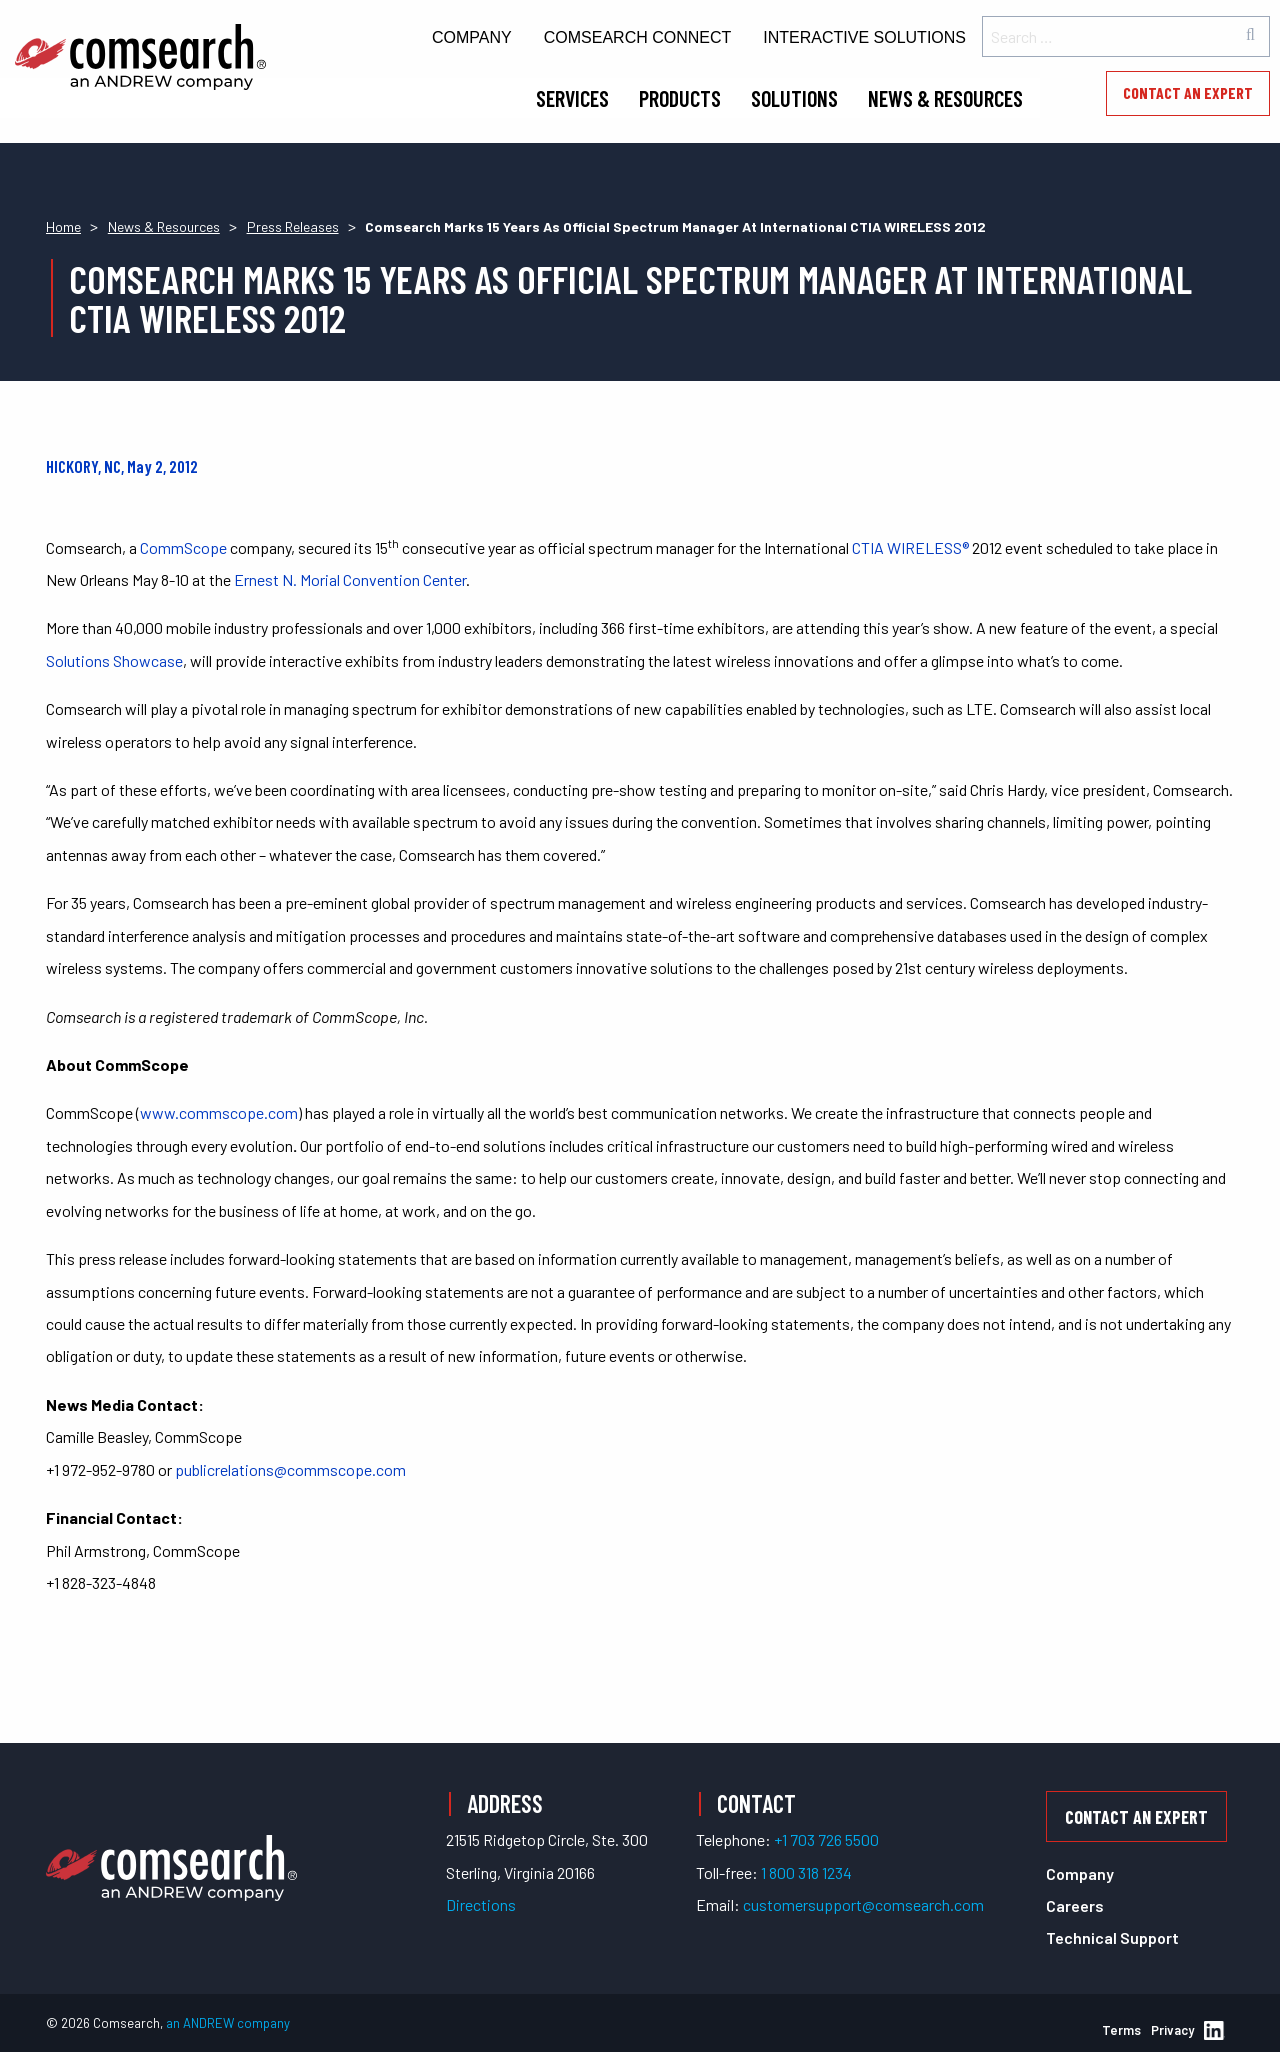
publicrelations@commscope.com (290, 1469)
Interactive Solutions (864, 37)
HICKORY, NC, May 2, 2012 (122, 466)
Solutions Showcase (114, 660)
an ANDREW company (228, 2023)
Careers (1075, 1905)
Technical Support (1112, 1937)
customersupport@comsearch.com (863, 1904)
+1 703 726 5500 (826, 1839)
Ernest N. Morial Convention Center (350, 579)
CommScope (183, 547)
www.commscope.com (219, 1112)
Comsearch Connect (638, 37)
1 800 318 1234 (806, 1872)
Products (680, 98)
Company (472, 37)
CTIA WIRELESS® (910, 547)
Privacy (1172, 2030)
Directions (481, 1904)
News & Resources (945, 98)
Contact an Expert (1188, 92)
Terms (1121, 2030)
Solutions (794, 98)
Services (572, 98)
